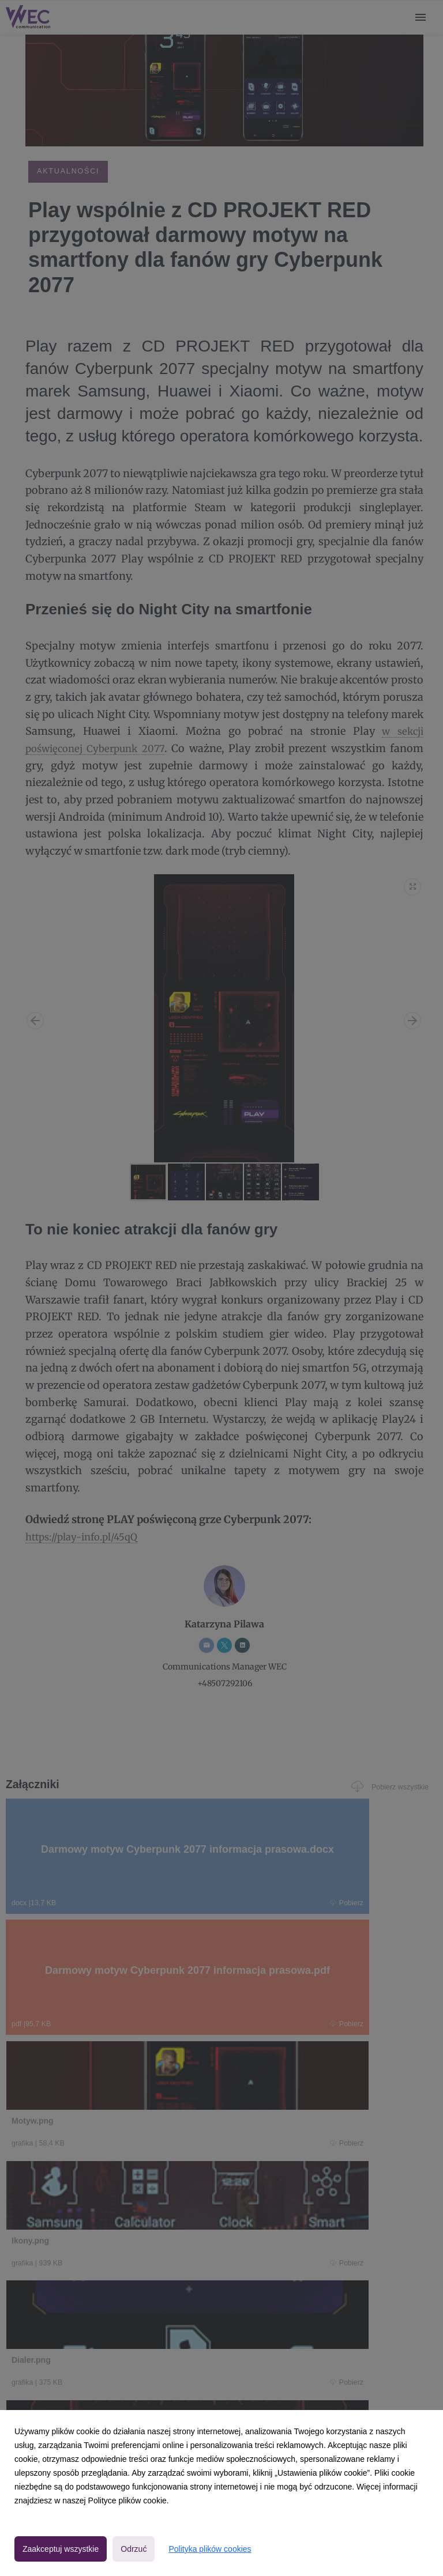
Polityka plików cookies (209, 2549)
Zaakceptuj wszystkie (60, 2549)
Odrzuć (134, 2549)
